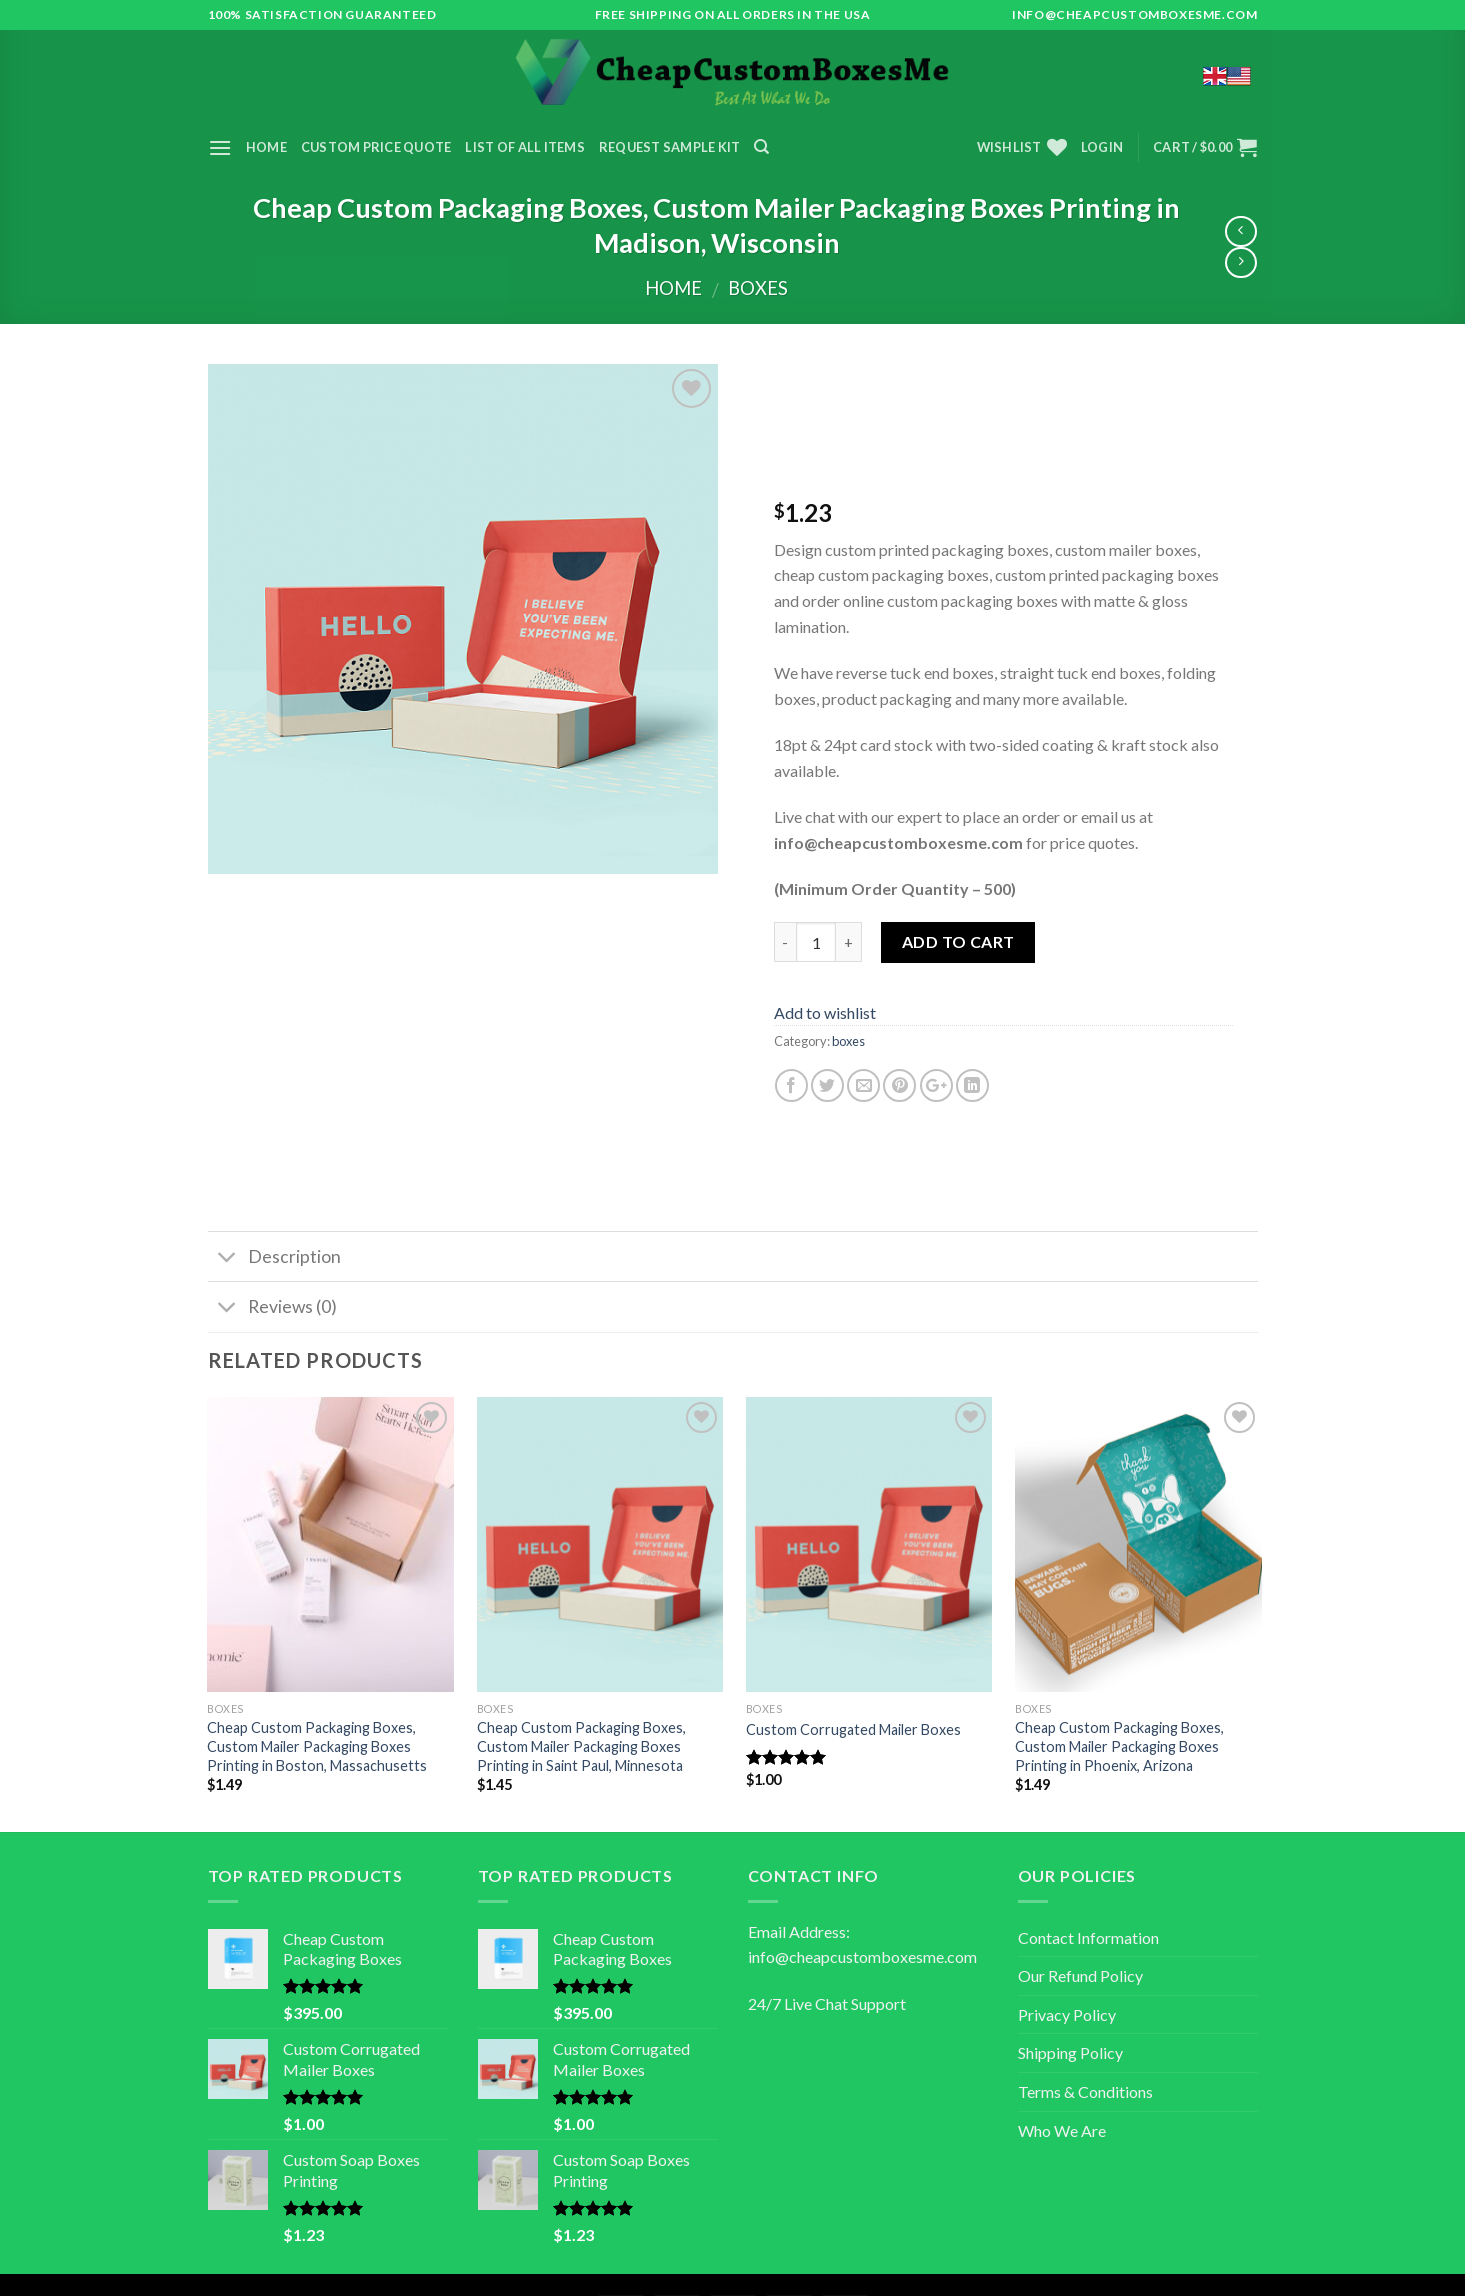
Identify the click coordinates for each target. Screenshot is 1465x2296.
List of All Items (524, 147)
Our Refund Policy (1080, 1975)
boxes (758, 288)
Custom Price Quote (376, 147)
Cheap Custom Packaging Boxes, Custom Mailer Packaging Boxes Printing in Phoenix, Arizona (1119, 1746)
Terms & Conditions (1085, 2091)
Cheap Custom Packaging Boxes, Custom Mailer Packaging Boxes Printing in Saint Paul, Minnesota (581, 1746)
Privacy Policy (1067, 2014)
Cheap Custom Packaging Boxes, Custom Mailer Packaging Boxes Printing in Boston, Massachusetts (317, 1746)
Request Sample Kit (670, 147)
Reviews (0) (272, 1309)
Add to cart (957, 941)
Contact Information (1088, 1937)
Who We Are (1062, 2130)
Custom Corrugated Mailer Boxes (853, 1729)
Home (266, 147)
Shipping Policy (1070, 2052)
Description (274, 1258)
